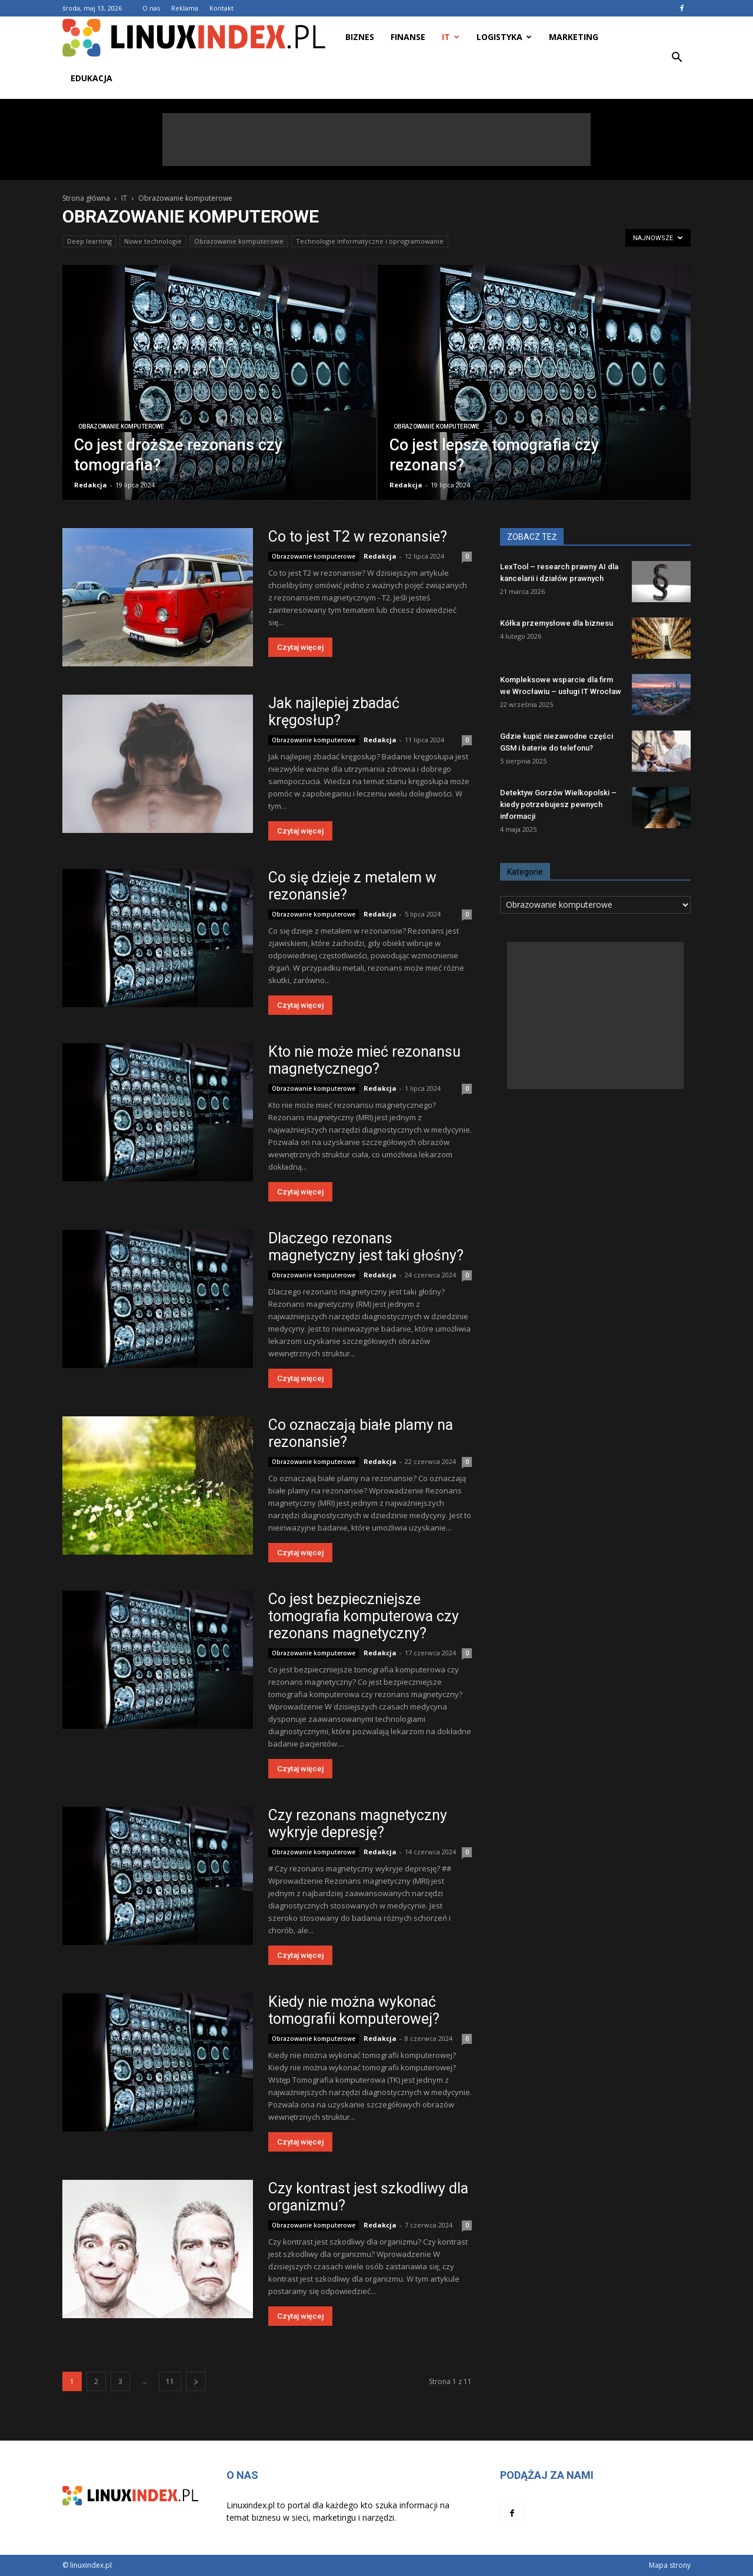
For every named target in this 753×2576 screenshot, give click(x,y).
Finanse (408, 36)
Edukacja (91, 78)
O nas (151, 8)
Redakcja (90, 484)
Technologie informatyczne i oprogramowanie (370, 241)
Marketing (573, 36)
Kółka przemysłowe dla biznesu (556, 623)
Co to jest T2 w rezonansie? (357, 536)
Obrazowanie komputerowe (239, 241)
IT (450, 36)
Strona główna (86, 198)
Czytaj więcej (300, 647)
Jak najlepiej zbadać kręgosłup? (333, 712)
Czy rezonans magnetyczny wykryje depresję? (357, 1824)
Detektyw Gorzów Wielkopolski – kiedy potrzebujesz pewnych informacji (558, 804)
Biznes (359, 36)
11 (170, 2381)
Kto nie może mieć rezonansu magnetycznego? (364, 1060)
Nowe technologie (153, 241)
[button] (676, 58)
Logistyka (504, 36)
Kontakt (221, 8)
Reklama (184, 8)
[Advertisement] (376, 139)
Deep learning (89, 241)
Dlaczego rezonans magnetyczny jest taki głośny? (366, 1247)
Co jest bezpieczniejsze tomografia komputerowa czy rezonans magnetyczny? (363, 1616)
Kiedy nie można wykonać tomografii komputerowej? (353, 2010)
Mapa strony (670, 2565)
